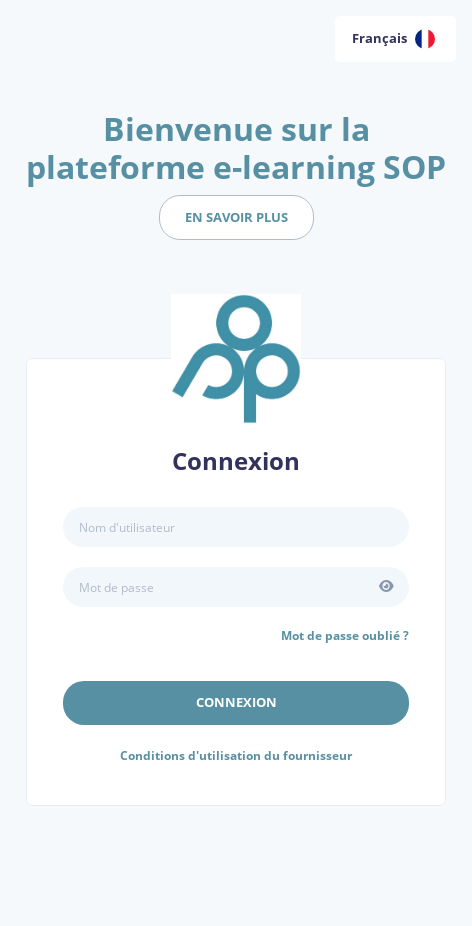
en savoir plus (236, 217)
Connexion (236, 702)
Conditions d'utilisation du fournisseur (236, 755)
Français (393, 39)
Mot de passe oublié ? (345, 635)
